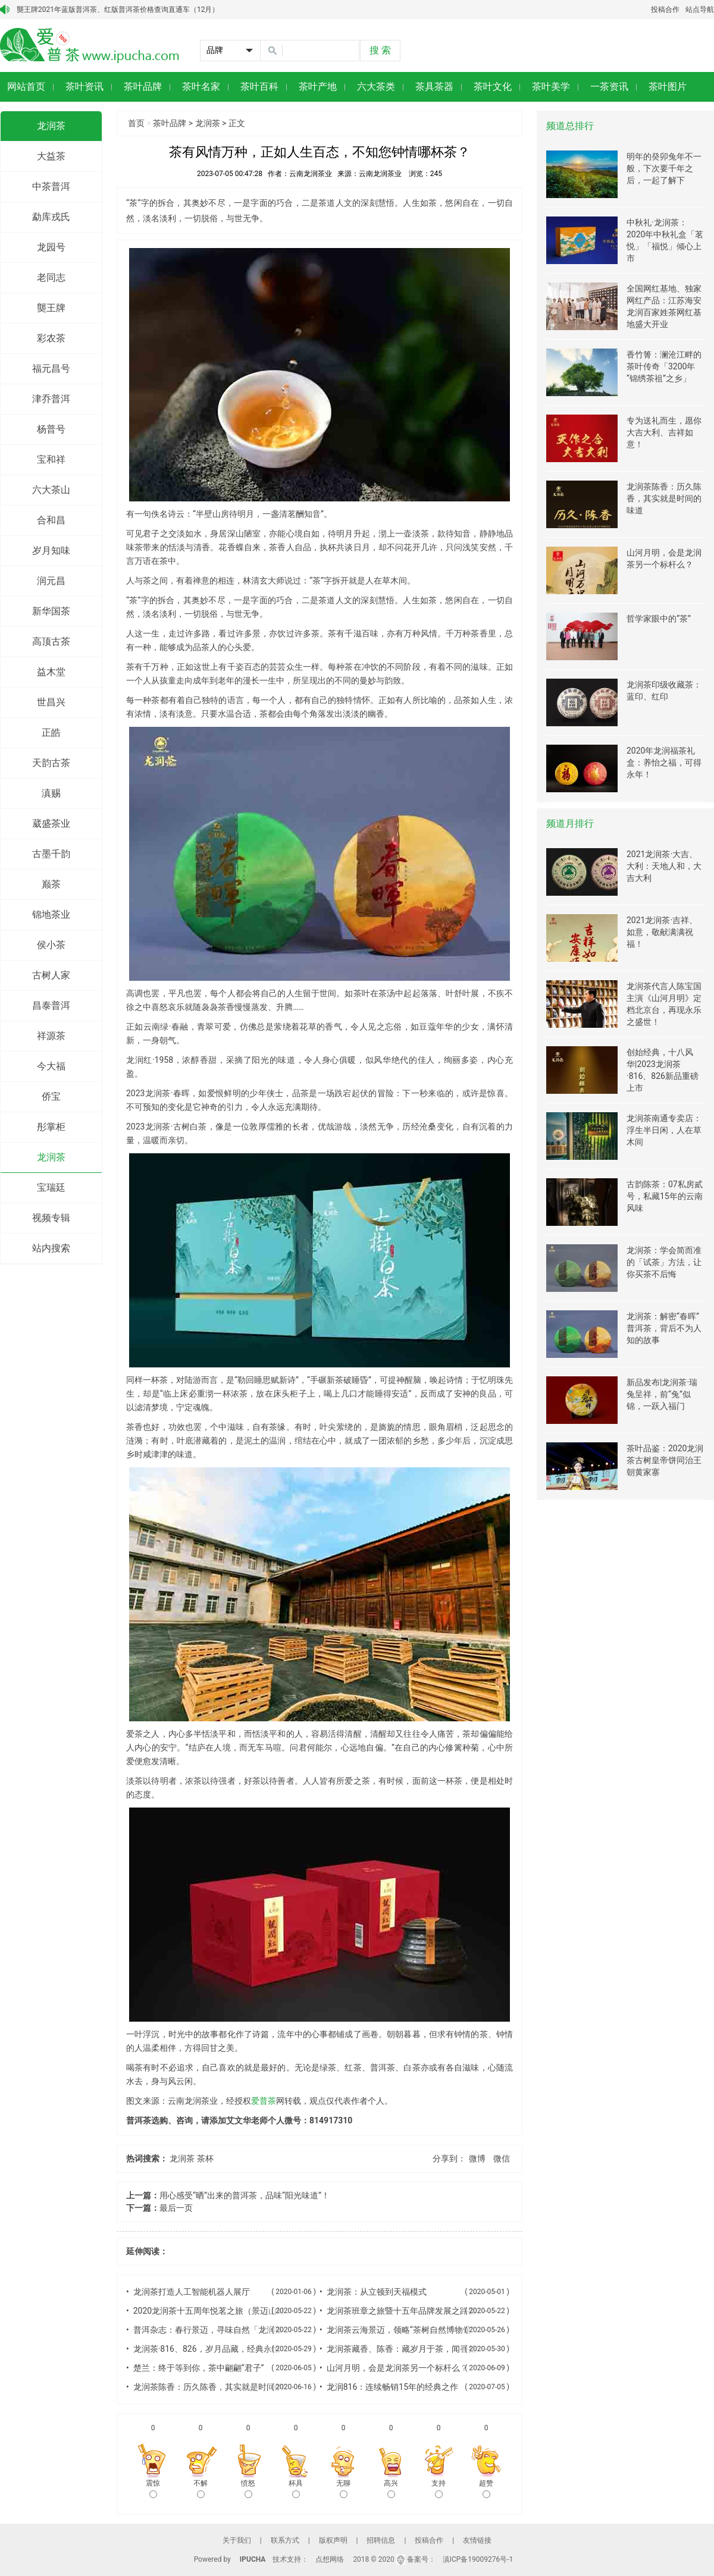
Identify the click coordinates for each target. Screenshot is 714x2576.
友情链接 (477, 2540)
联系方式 (285, 2540)
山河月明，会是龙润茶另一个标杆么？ (397, 2368)
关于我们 (237, 2540)
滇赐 (51, 793)
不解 (200, 2488)
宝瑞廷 (51, 1187)
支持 (438, 2488)
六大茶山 (51, 489)
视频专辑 (51, 1217)
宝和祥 (51, 459)
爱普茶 (263, 2101)
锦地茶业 (51, 914)
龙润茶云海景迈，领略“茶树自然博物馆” (400, 2330)
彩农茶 (51, 338)
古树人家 (51, 975)
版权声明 (333, 2540)
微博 (477, 2158)
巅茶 (51, 884)
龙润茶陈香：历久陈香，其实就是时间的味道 (216, 2387)
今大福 (51, 1066)
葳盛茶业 (51, 823)
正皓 (51, 732)
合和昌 (51, 520)
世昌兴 (51, 702)
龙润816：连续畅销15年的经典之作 (392, 2387)
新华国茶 (51, 611)
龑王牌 (51, 307)
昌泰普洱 (51, 1005)
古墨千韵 (51, 853)
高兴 (391, 2488)
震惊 (153, 2488)
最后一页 (176, 2208)
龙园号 (51, 247)
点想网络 (329, 2559)
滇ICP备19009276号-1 (478, 2559)
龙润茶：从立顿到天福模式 (377, 2291)
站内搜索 (51, 1248)
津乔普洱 (51, 398)
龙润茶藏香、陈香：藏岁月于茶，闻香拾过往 (410, 2349)
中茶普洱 (51, 186)
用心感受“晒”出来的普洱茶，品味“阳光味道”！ (244, 2195)
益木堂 (51, 671)
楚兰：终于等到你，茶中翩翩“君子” (198, 2368)
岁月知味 (51, 550)
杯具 (296, 2488)
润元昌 (51, 580)
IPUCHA (253, 2559)
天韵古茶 (51, 762)
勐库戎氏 (51, 216)
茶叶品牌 (169, 123)
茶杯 (205, 2158)
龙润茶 (51, 125)
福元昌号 (51, 368)
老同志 (51, 277)
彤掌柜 (51, 1126)
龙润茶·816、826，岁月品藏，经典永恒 (206, 2349)
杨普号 (51, 429)
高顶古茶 (51, 641)
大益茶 (51, 156)
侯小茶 (51, 944)
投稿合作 (665, 9)
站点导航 (699, 9)
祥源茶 (51, 1035)
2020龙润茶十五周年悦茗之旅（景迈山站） (213, 2310)
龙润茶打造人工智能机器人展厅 (191, 2291)
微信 (501, 2158)
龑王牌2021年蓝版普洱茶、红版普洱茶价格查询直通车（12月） (118, 9)
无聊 (343, 2488)
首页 (136, 123)
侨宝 (51, 1096)
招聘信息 (381, 2540)
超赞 (486, 2488)
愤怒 (248, 2488)
